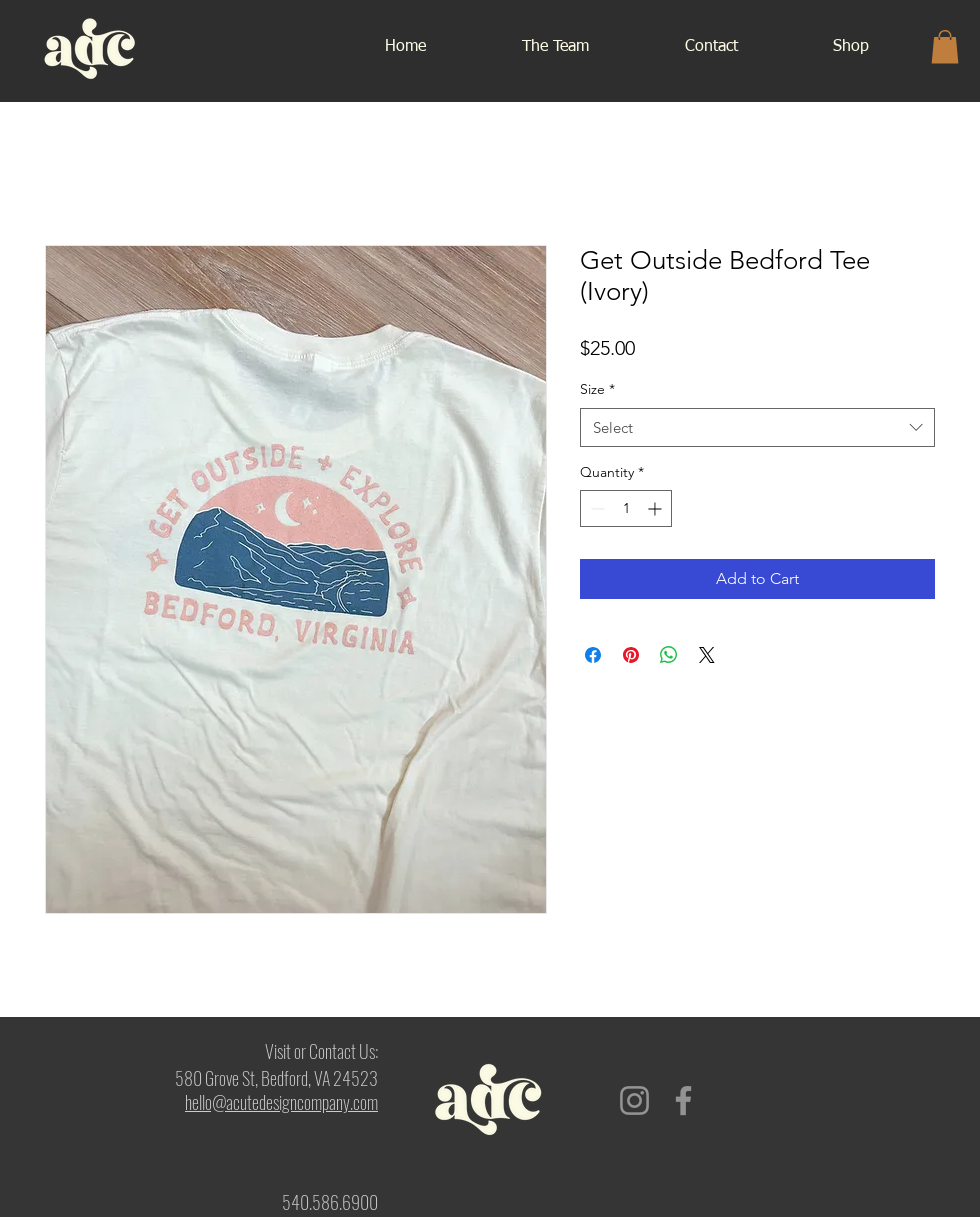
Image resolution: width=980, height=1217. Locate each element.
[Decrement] (595, 508)
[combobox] (757, 427)
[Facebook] (683, 1100)
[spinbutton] (626, 508)
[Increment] (656, 508)
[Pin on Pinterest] (631, 655)
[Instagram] (634, 1100)
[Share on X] (707, 655)
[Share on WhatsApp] (669, 655)
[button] (945, 46)
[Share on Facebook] (593, 655)
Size (597, 389)
